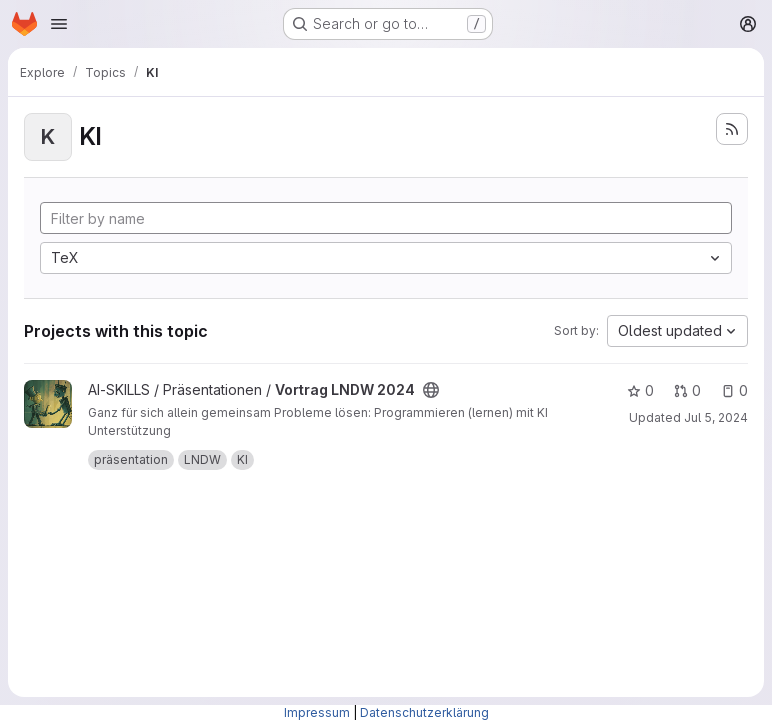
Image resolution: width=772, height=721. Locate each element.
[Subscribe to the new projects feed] (732, 129)
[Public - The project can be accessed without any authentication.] (431, 390)
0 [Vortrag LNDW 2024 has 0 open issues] (734, 390)
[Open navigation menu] (59, 24)
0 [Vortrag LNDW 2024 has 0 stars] (640, 390)
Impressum (317, 712)
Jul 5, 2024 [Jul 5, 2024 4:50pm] (716, 417)
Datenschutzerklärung (424, 712)
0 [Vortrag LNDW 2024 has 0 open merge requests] (687, 390)
